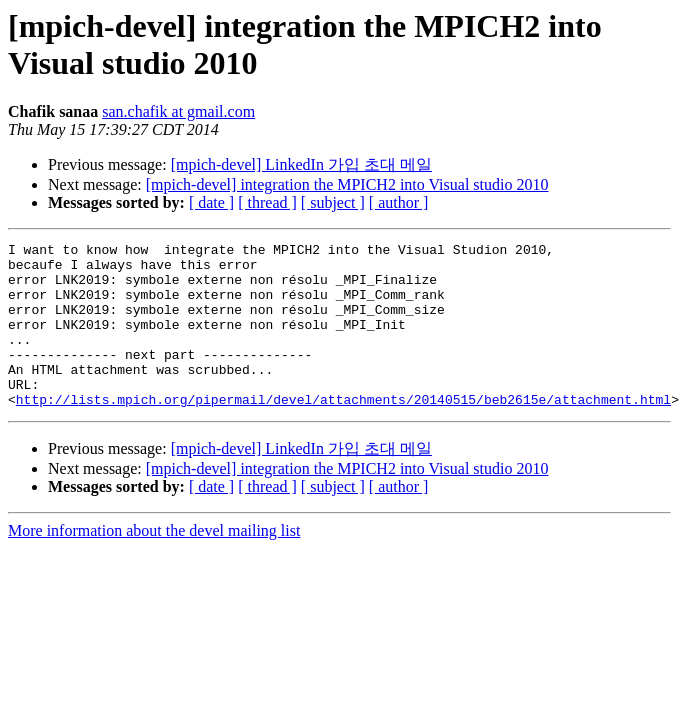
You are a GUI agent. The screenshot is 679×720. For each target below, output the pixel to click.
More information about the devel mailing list (154, 563)
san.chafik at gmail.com (178, 111)
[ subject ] (333, 202)
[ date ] (211, 202)
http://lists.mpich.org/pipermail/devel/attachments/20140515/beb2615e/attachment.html (343, 432)
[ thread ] (267, 202)
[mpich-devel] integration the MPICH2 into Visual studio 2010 (347, 184)
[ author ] (399, 202)
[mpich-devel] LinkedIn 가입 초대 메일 (301, 164)
